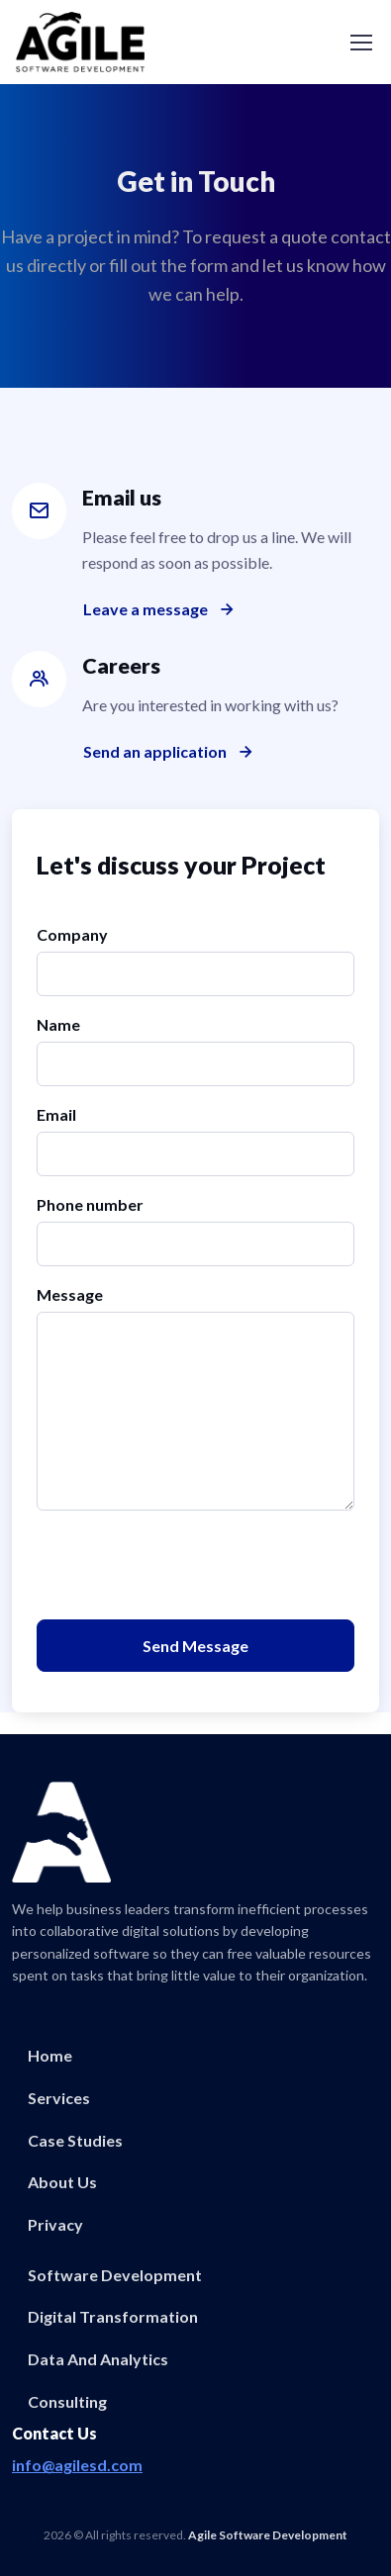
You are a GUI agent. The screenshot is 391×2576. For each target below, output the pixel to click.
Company (72, 934)
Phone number (90, 1204)
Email (56, 1114)
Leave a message (160, 609)
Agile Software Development (267, 2535)
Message (70, 1294)
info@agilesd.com (77, 2464)
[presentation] (187, 1565)
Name (58, 1024)
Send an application (169, 752)
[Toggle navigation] (360, 42)
